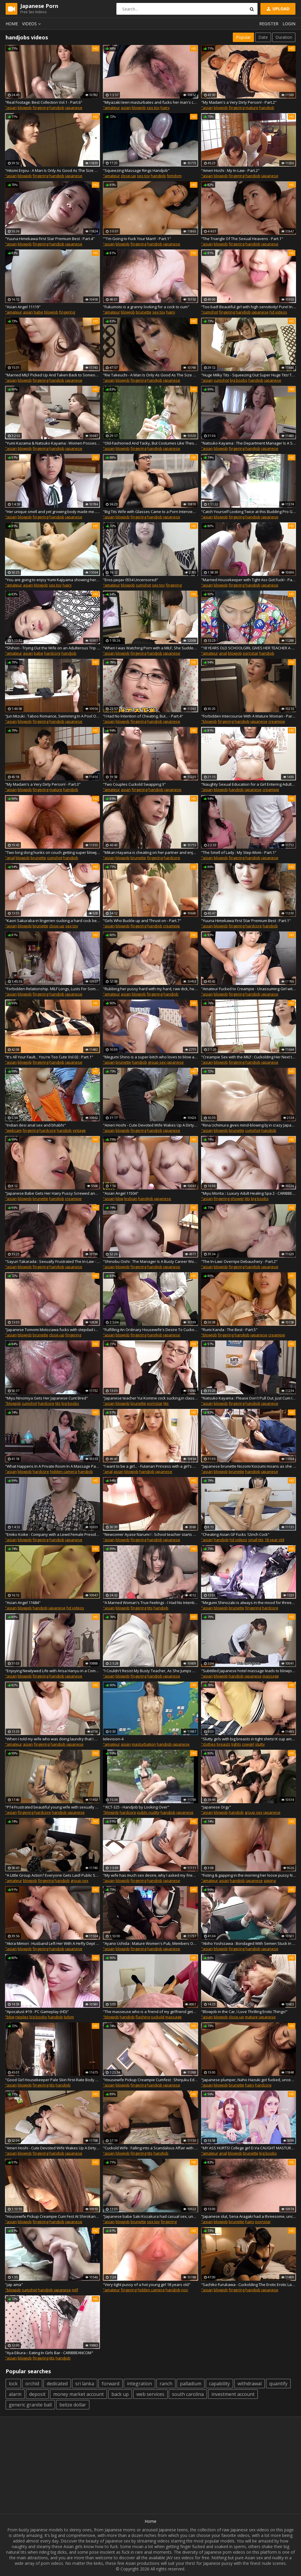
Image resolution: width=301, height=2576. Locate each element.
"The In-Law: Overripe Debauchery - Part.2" (239, 1261)
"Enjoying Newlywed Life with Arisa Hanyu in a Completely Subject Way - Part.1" (52, 1670)
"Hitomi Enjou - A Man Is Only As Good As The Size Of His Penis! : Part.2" (52, 170)
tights (236, 1744)
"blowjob (209, 721)
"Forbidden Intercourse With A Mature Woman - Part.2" (248, 716)
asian (126, 107)
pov (184, 2289)
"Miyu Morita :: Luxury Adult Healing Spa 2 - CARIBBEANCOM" (248, 1193)
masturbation (144, 1744)
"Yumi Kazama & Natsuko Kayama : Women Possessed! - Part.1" (52, 443)
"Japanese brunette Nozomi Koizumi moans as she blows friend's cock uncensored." (248, 1466)
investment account (233, 2394)
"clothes (208, 1744)
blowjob (25, 107)
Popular (243, 37)
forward (110, 2383)
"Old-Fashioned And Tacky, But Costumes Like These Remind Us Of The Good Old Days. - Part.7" (150, 443)
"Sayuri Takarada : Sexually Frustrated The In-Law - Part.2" (52, 1261)
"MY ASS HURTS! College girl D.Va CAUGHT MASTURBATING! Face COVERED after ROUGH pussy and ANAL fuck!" (248, 2148)
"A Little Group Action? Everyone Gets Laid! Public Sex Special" (52, 1875)
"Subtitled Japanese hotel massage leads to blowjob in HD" (248, 1670)
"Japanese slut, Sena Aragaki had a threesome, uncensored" (248, 2216)
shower (237, 1198)
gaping (270, 1880)
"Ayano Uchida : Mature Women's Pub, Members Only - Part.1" (150, 1943)
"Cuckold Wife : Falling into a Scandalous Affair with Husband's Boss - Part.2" (150, 2148)
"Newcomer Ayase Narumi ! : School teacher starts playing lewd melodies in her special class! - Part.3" (150, 1534)
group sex (157, 1062)
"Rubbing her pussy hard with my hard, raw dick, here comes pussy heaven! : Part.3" (150, 988)
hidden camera (63, 1471)
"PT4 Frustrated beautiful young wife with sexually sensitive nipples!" (52, 1807)
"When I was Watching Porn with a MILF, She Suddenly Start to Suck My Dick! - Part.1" (150, 648)
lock (13, 2383)
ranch (166, 2383)
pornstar (250, 653)
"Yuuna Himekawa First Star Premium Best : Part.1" (246, 920)
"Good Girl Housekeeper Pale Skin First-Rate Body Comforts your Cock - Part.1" (52, 2079)
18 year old (274, 1539)
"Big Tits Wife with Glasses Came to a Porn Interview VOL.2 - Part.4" (150, 511)
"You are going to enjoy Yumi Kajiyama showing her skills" (52, 579)
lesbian (130, 1198)
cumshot (221, 380)
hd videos (278, 312)
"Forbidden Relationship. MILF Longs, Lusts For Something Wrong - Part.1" (52, 988)
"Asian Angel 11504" (120, 1193)
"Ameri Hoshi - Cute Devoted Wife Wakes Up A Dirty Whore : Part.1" (150, 1125)
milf (75, 2289)
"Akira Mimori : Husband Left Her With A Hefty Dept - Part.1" (52, 1943)
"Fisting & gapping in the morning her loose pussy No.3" (248, 1875)
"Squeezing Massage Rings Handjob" (136, 170)
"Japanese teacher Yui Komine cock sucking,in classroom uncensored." (150, 1398)
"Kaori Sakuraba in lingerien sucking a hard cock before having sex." (52, 920)
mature (251, 107)
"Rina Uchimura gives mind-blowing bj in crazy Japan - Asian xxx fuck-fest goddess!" (248, 1125)
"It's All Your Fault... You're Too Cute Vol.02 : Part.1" (49, 1057)
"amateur (111, 107)
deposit (37, 2394)
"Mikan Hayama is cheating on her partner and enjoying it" (150, 852)
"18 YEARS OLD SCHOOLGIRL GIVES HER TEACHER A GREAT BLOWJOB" (248, 648)
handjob (56, 107)
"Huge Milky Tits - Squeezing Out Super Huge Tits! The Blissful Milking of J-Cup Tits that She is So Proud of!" (248, 375)
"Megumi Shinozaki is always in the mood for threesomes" (248, 1602)
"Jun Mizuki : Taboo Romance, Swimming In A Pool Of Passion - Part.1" (52, 716)
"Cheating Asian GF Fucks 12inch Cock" (235, 1534)
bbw (119, 1198)
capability (219, 2383)
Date (263, 37)
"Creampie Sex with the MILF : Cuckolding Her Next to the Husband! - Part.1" (248, 1057)
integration (139, 2383)
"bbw (9, 2016)
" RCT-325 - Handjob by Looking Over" (136, 1807)
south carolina (188, 2394)
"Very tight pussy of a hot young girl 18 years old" (146, 2284)
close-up (128, 175)
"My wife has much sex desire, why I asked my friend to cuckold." (150, 1875)
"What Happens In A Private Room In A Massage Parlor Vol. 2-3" (52, 1466)
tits (247, 1198)
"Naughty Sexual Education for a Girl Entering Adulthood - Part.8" (248, 784)
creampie (276, 721)
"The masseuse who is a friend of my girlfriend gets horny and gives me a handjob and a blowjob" (150, 2011)
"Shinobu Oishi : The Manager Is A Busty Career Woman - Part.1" (150, 1261)
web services (150, 2394)
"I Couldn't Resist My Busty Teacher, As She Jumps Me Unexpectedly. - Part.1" (150, 1670)
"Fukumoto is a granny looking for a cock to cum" (146, 306)
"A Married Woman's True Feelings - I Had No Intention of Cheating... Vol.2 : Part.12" (150, 1602)
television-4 (113, 1739)
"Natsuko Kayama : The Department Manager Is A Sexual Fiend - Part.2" (248, 443)
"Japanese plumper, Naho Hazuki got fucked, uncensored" (248, 2079)
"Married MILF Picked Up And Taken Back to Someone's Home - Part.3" (52, 375)
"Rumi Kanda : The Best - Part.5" (229, 1329)
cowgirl (248, 1744)
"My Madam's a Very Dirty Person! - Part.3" (43, 784)
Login (288, 23)
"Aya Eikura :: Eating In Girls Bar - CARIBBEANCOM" (49, 2352)
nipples (22, 2016)
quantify (278, 2383)
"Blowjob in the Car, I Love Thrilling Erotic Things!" (244, 2011)
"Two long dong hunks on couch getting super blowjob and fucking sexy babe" (52, 852)
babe (38, 312)
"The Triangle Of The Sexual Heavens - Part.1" (242, 238)
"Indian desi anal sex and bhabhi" (35, 1125)
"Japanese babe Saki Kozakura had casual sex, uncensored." (150, 2216)
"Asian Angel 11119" (23, 306)
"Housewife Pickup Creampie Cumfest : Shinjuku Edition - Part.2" (150, 2079)
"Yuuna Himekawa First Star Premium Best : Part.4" (50, 238)
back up (120, 2394)
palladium (190, 2383)
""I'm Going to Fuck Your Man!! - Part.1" (137, 238)
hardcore (52, 653)
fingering (41, 107)
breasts (223, 1744)
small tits (256, 1539)
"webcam (13, 1130)
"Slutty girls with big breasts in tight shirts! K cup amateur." (248, 1739)
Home (12, 23)
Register (268, 23)
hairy (165, 107)
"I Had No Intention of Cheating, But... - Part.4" (143, 716)
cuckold (157, 2016)
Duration (283, 37)
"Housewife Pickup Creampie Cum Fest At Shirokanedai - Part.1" (52, 2216)
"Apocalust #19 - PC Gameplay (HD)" (37, 2011)
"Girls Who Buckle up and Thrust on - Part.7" (142, 920)
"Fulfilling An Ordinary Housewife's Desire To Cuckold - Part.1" (150, 1329)
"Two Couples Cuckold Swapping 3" (134, 784)
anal (223, 653)
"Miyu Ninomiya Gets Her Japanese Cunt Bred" (46, 1398)
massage (270, 1676)
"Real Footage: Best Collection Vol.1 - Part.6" (43, 102)
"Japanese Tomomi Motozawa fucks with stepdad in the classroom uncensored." (52, 1329)
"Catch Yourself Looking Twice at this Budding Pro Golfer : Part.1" (248, 511)
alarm (15, 2394)
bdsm (69, 2016)
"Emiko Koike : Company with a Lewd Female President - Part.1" (52, 1534)
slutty (260, 1744)
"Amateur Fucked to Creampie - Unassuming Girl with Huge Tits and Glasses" (248, 988)
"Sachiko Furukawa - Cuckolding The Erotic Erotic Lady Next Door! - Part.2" (248, 2284)
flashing (143, 2016)
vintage (79, 1130)
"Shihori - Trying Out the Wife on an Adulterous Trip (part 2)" (52, 648)
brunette (143, 312)
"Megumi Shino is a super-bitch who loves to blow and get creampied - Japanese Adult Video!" (150, 1057)
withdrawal (250, 2383)
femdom (174, 175)
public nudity (148, 1812)
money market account (78, 2394)
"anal (10, 857)
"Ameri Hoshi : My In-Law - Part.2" (230, 170)
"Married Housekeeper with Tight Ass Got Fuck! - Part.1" (248, 579)
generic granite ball (30, 2404)
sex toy (153, 107)
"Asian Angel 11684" (23, 1602)
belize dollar (72, 2404)
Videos (32, 23)
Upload (277, 8)
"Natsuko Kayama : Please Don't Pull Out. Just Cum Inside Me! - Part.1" (248, 1398)
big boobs (239, 380)
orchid (32, 2383)
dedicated (57, 2383)
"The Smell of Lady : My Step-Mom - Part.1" (238, 852)
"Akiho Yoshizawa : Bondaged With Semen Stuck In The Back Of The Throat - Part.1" (248, 1943)
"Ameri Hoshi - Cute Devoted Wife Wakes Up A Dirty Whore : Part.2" (52, 2148)
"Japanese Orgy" (216, 1807)
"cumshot (209, 312)
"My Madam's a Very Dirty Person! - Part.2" (239, 102)
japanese (73, 107)
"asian (11, 107)
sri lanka (84, 2383)
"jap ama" (14, 2284)
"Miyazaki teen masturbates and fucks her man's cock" (150, 102)
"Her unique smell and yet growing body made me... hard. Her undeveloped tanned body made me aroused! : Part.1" (52, 511)
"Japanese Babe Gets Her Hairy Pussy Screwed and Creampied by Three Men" (52, 1193)
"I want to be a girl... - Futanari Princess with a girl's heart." (150, 1466)
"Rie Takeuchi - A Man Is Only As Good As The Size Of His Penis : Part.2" (150, 375)
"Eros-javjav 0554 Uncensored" (130, 579)
